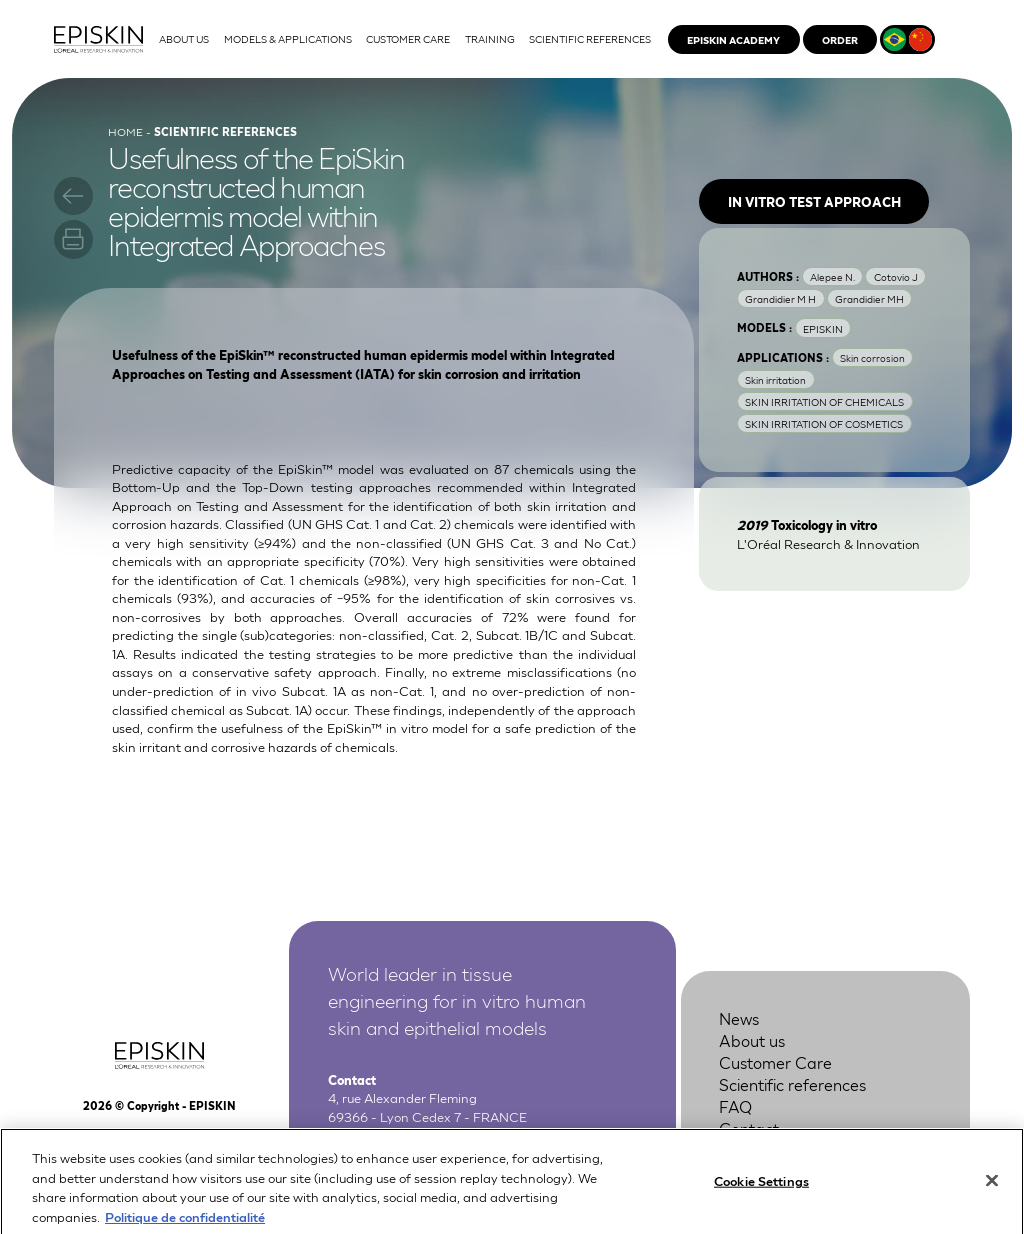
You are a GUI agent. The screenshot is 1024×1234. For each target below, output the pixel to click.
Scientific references (792, 1083)
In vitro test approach (814, 201)
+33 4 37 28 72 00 (427, 1134)
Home (125, 131)
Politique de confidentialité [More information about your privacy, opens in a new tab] (185, 1224)
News (739, 1017)
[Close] (992, 1189)
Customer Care (775, 1061)
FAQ (735, 1105)
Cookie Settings (761, 1188)
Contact (749, 1127)
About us (752, 1039)
